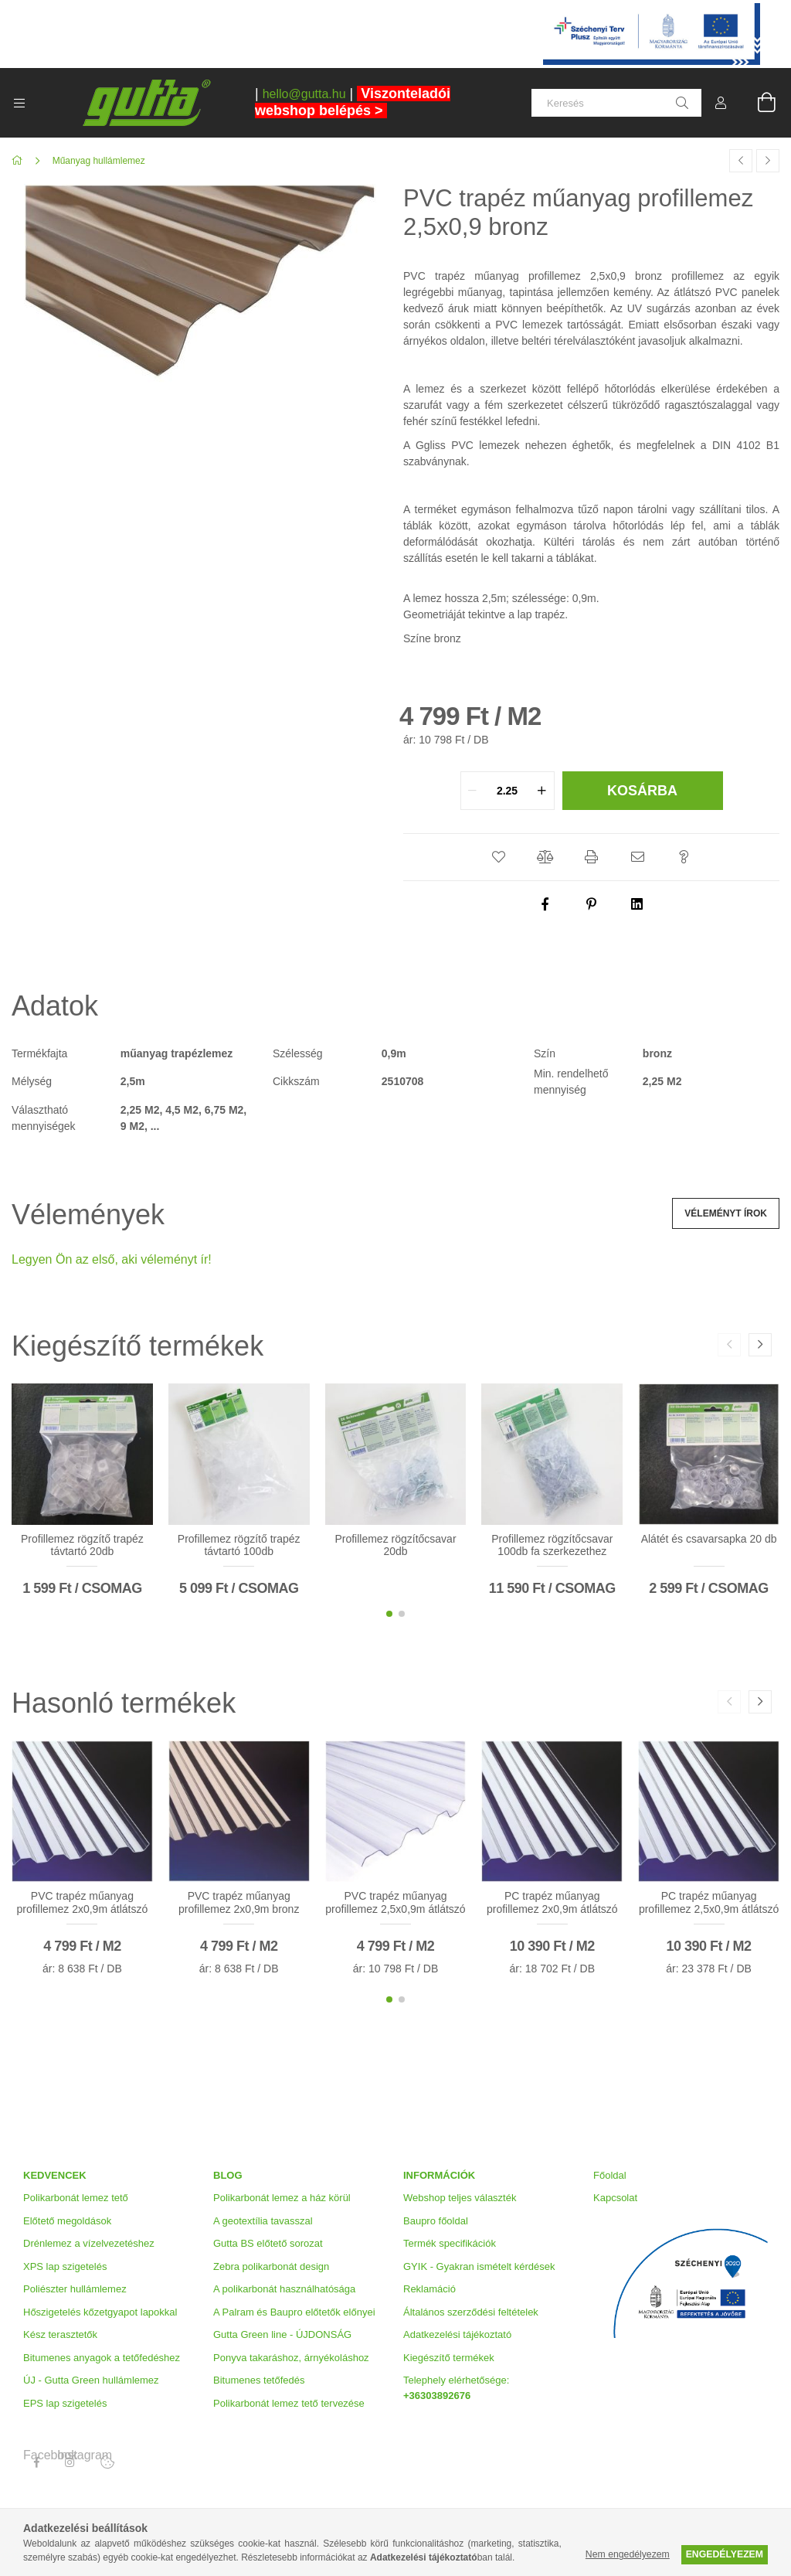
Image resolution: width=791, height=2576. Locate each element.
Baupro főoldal (435, 2221)
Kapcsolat (615, 2197)
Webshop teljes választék (459, 2197)
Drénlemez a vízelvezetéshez (88, 2243)
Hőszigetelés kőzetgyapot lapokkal (100, 2312)
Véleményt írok (725, 1213)
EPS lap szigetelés (65, 2403)
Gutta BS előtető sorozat (268, 2243)
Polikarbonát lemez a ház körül (282, 2197)
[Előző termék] (740, 160)
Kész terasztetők (60, 2334)
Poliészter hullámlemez (75, 2289)
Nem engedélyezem (628, 2554)
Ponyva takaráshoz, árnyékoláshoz (291, 2357)
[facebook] (545, 904)
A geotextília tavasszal (263, 2221)
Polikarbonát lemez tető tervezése (289, 2403)
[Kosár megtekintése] (758, 103)
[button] (499, 857)
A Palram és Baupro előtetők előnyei (294, 2312)
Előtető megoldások (67, 2221)
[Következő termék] (767, 160)
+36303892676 (436, 2395)
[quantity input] (507, 790)
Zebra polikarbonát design (271, 2266)
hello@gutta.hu (304, 93)
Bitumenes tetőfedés (259, 2380)
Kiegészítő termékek (448, 2357)
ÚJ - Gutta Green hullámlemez (91, 2380)
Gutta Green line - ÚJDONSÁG (282, 2334)
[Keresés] (616, 103)
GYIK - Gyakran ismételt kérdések (479, 2266)
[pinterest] (591, 904)
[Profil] (720, 103)
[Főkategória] (20, 160)
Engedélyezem (724, 2554)
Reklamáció (429, 2289)
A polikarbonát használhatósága (284, 2289)
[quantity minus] (472, 790)
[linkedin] (638, 904)
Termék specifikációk (449, 2243)
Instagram (70, 2455)
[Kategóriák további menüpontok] (19, 103)
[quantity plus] (542, 790)
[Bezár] (779, 11)
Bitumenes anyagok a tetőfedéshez (101, 2357)
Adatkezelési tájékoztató (457, 2334)
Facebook (36, 2455)
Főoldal (609, 2175)
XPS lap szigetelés (65, 2266)
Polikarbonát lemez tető (75, 2197)
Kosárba (642, 790)
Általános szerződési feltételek (470, 2312)
